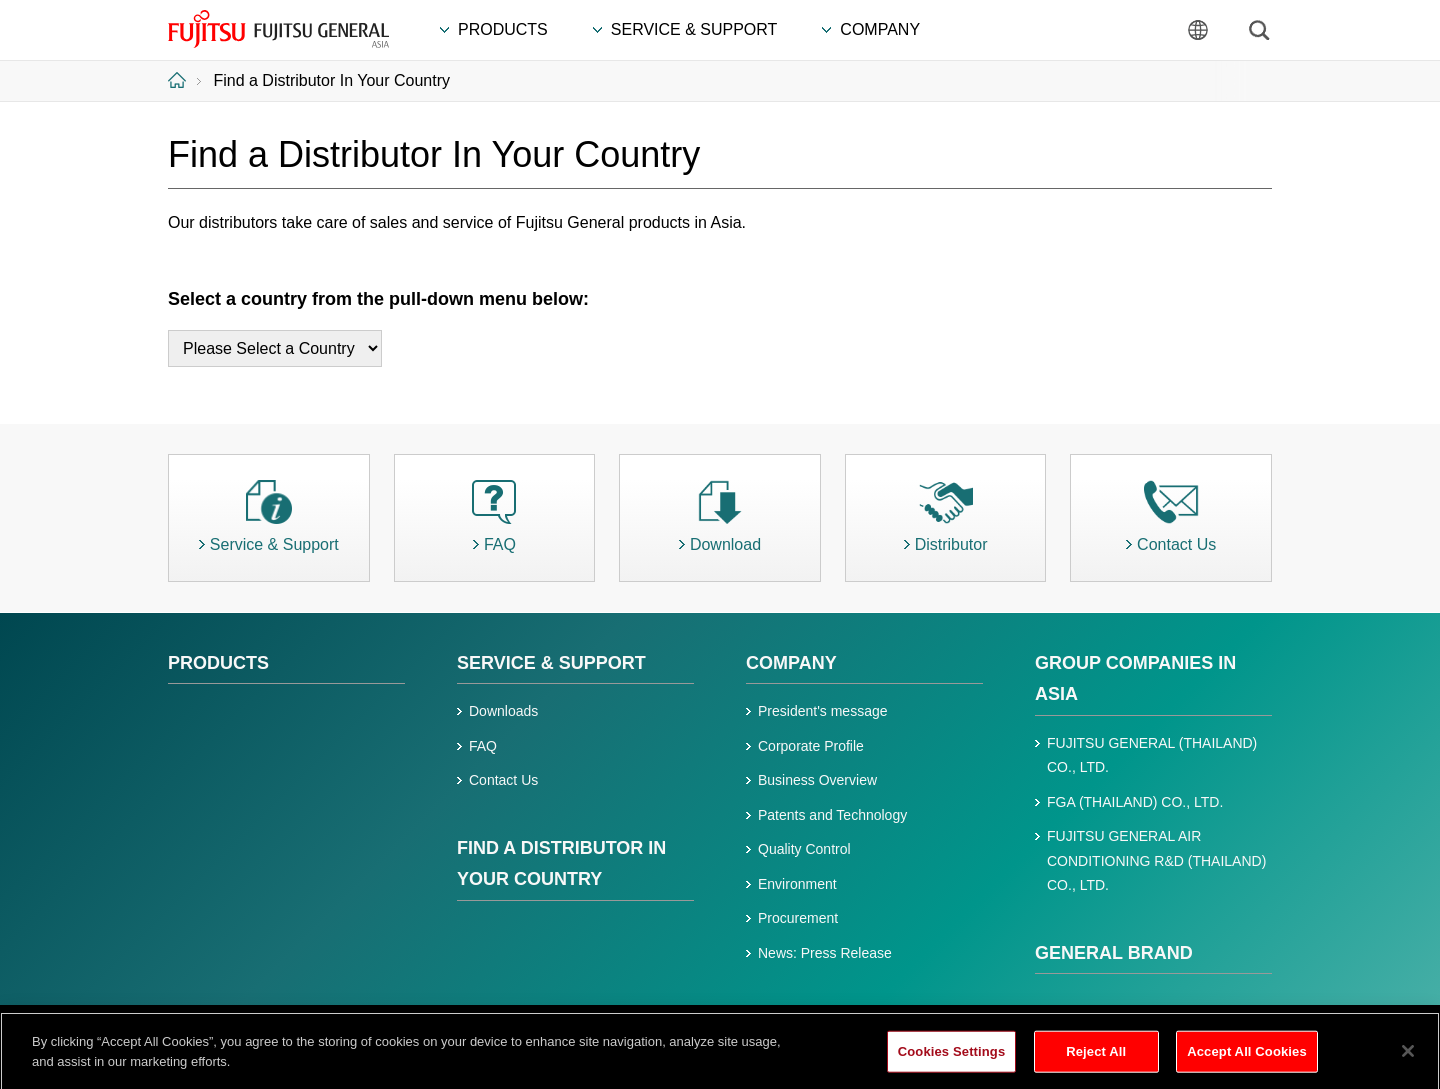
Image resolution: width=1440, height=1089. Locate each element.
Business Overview (817, 780)
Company (791, 663)
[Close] (1408, 1059)
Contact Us (503, 780)
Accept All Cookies (1247, 1059)
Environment (797, 884)
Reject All (1096, 1059)
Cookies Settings (952, 1059)
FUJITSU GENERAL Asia (279, 29)
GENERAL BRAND (1114, 953)
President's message (823, 711)
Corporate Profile (811, 746)
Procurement (798, 918)
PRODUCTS (218, 663)
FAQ (483, 746)
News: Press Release (825, 953)
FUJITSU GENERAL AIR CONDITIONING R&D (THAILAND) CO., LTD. (1156, 860)
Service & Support (551, 663)
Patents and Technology (832, 815)
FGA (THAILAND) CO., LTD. (1135, 802)
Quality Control (804, 849)
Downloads (503, 711)
